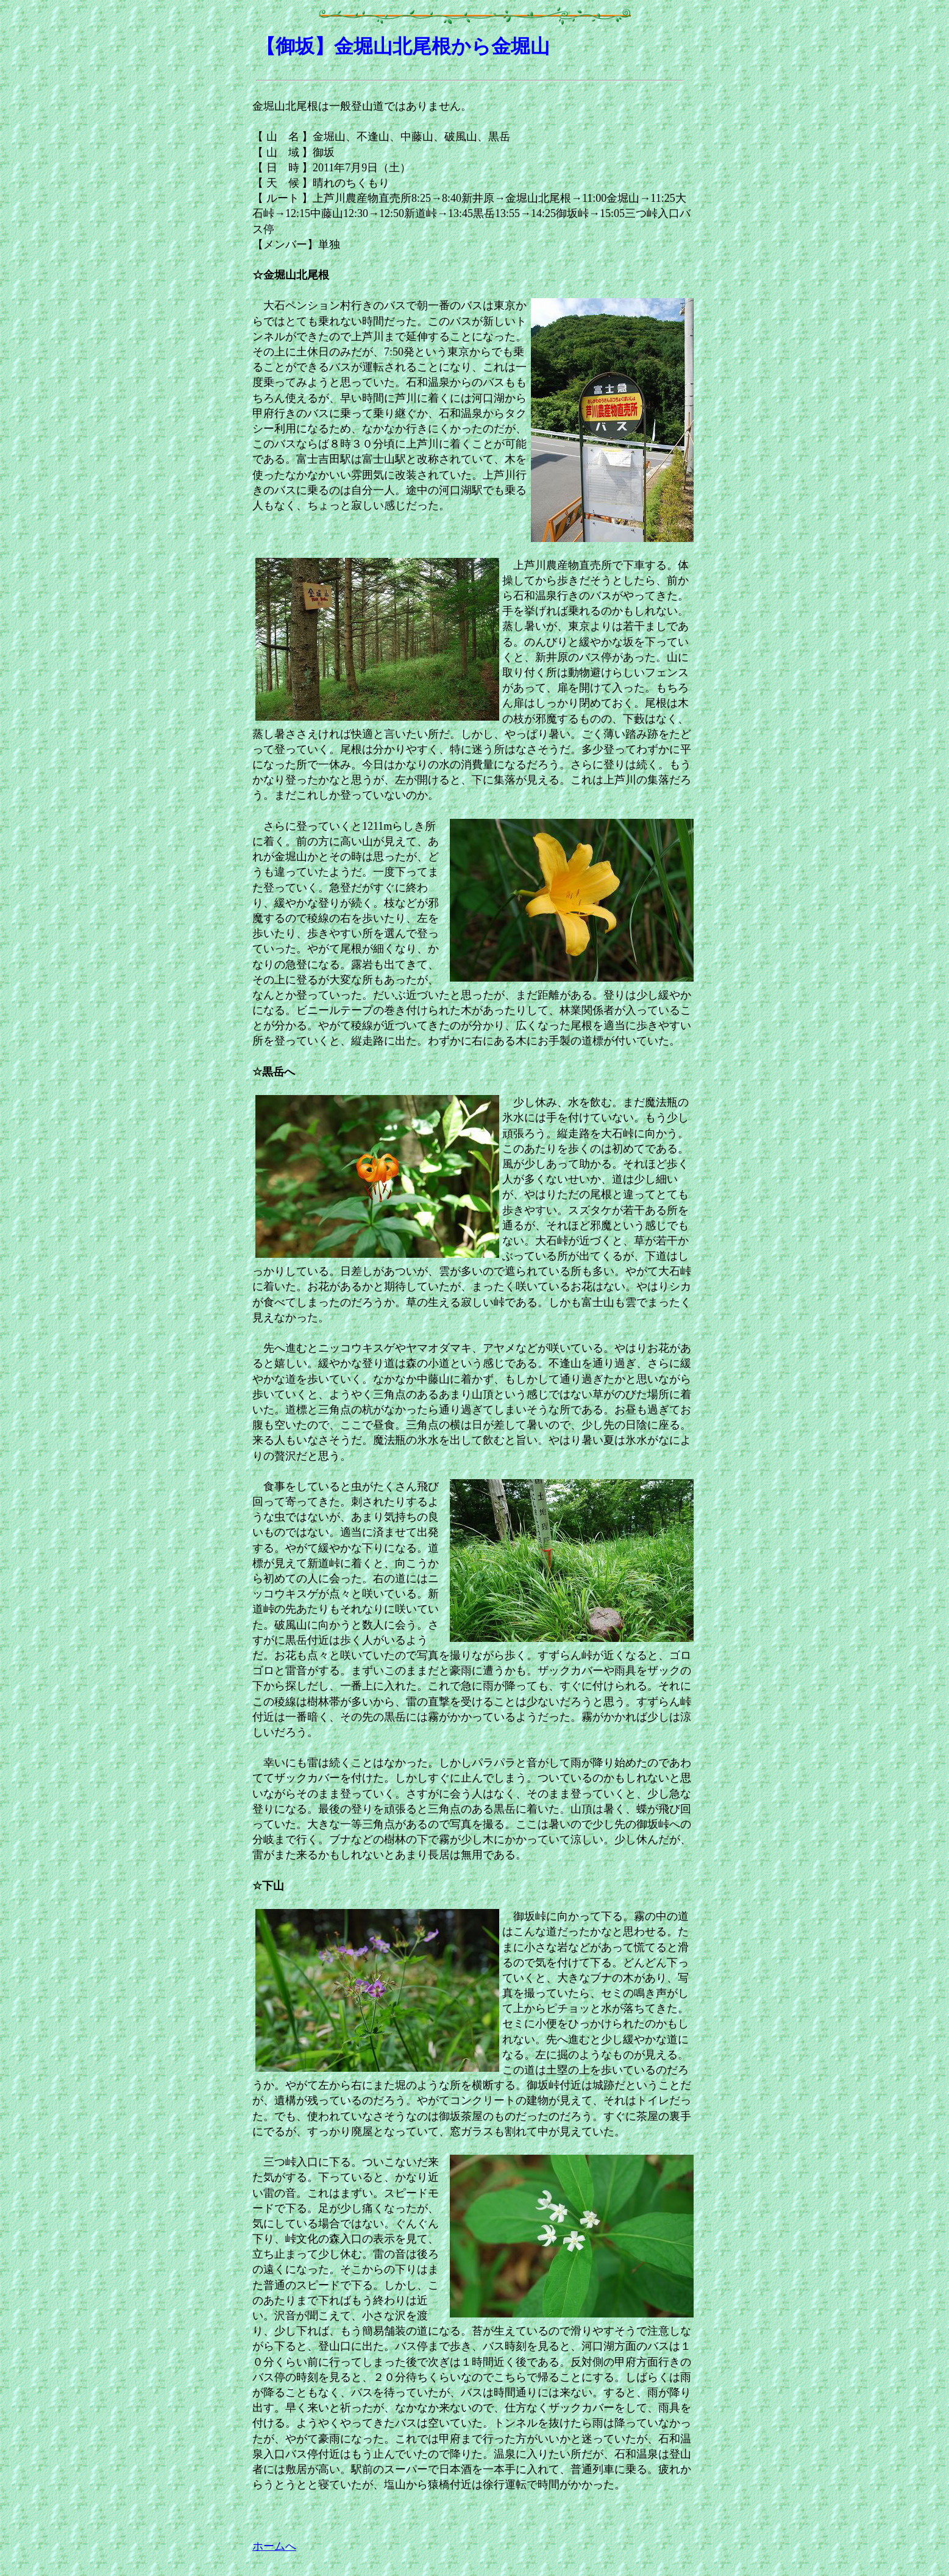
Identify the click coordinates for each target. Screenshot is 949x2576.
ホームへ (274, 2546)
